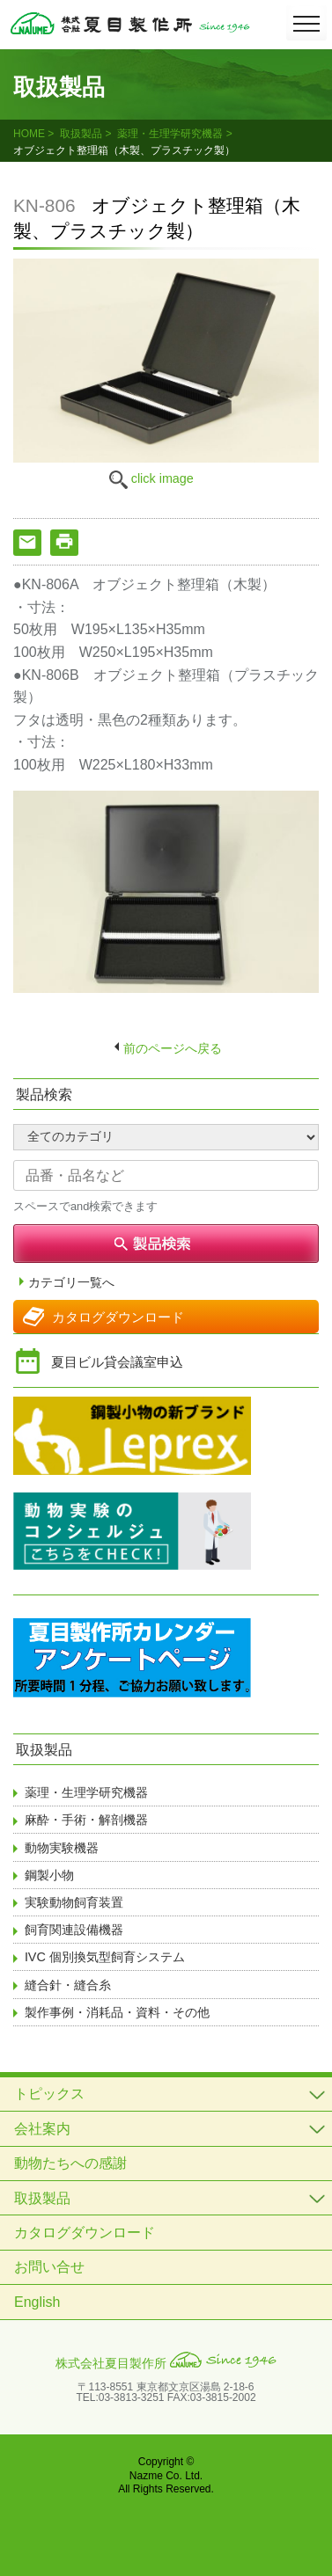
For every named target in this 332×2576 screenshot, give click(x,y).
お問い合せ (49, 2266)
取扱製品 (81, 134)
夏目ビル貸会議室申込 (117, 1361)
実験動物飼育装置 (74, 1902)
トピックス (49, 2093)
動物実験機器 (62, 1848)
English (37, 2302)
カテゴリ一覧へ (71, 1282)
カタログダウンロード (118, 1317)
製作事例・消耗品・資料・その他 (117, 2012)
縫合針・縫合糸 (68, 1985)
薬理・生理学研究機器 (170, 134)
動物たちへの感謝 (70, 2163)
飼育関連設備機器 (74, 1930)
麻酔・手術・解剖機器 (86, 1820)
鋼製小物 (49, 1875)
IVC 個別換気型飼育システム (105, 1957)
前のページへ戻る (172, 1048)
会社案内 (42, 2128)
